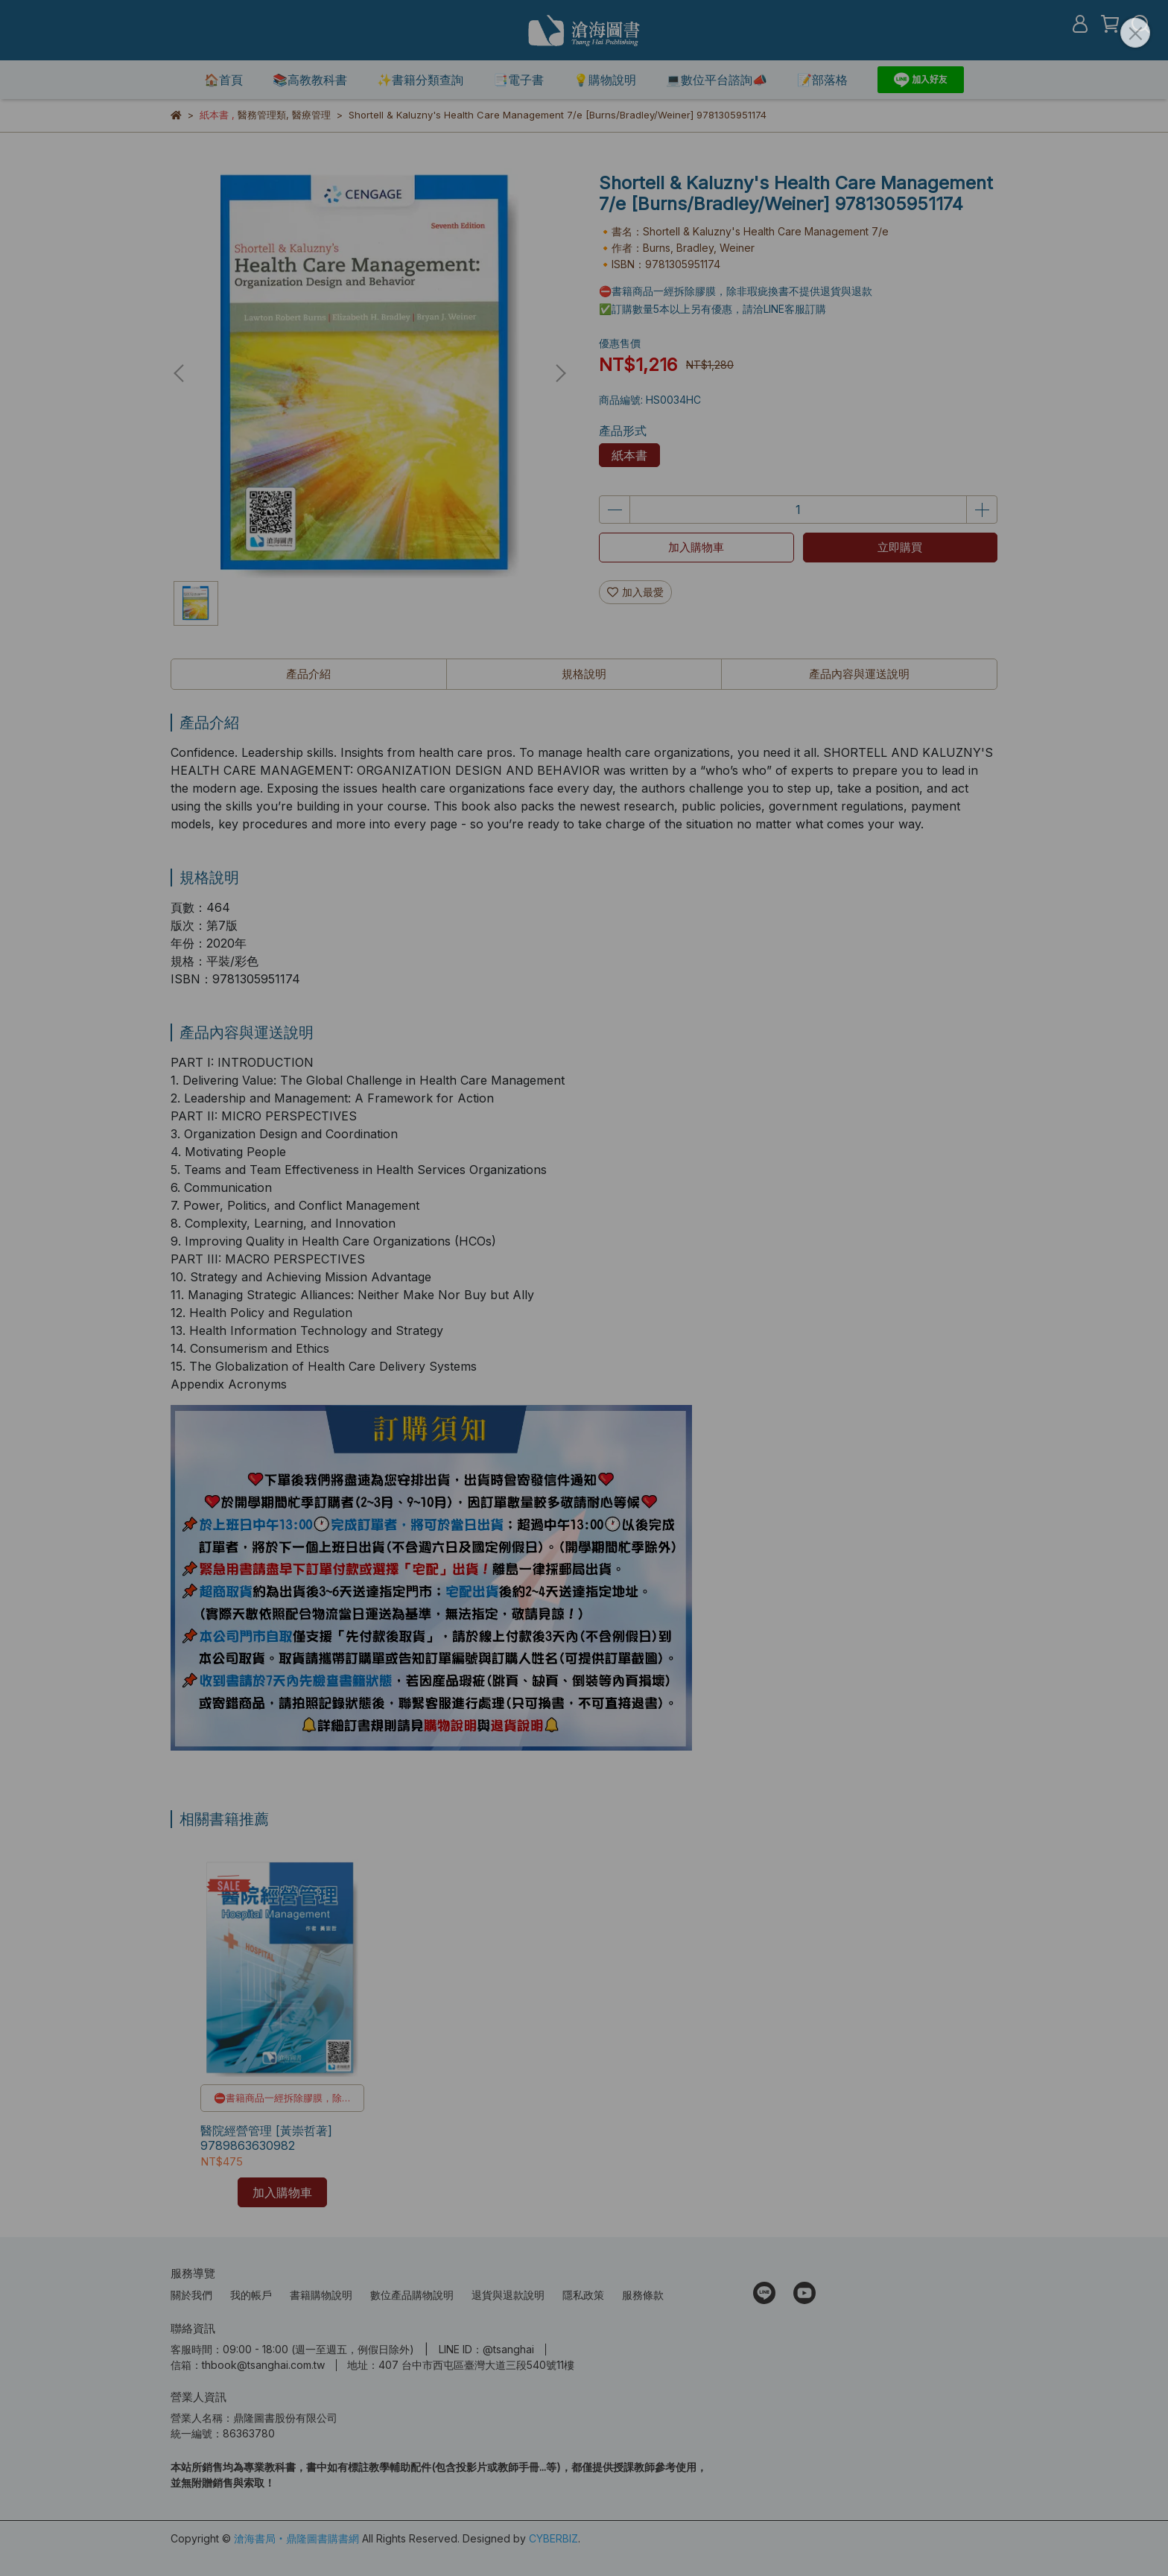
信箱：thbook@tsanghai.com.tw (248, 2364)
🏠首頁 (223, 79)
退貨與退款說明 (508, 2294)
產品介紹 (308, 674)
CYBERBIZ (553, 2538)
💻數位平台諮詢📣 (716, 79)
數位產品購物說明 (412, 2294)
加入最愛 (635, 592)
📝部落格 (822, 79)
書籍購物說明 (321, 2294)
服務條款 (643, 2294)
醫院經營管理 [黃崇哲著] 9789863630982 (266, 2138)
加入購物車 (696, 547)
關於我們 (191, 2294)
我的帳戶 (251, 2294)
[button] (560, 373)
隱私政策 (583, 2294)
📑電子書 (518, 79)
